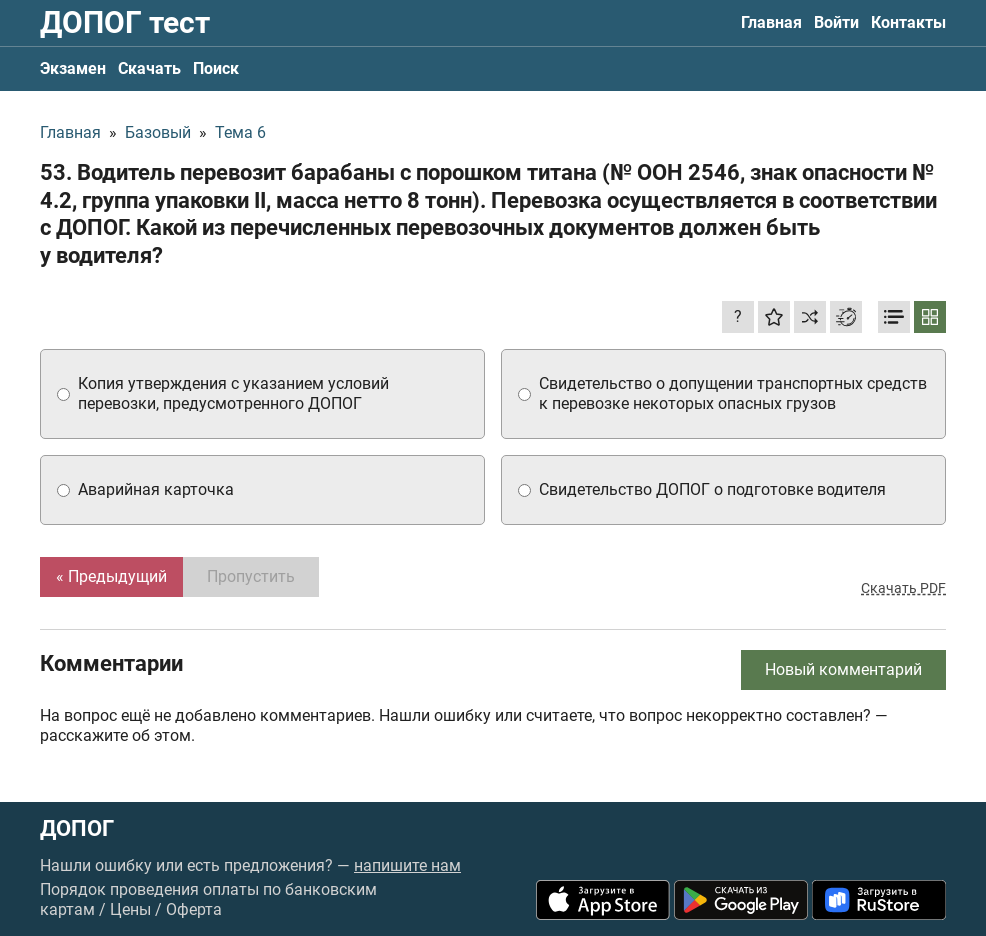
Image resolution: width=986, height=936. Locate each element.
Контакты (908, 22)
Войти (836, 22)
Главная (771, 22)
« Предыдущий (111, 576)
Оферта (194, 909)
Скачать (149, 68)
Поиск (216, 68)
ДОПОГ (77, 829)
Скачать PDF (903, 588)
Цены (130, 909)
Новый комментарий (843, 669)
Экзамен (73, 68)
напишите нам (407, 865)
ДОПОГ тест (125, 22)
